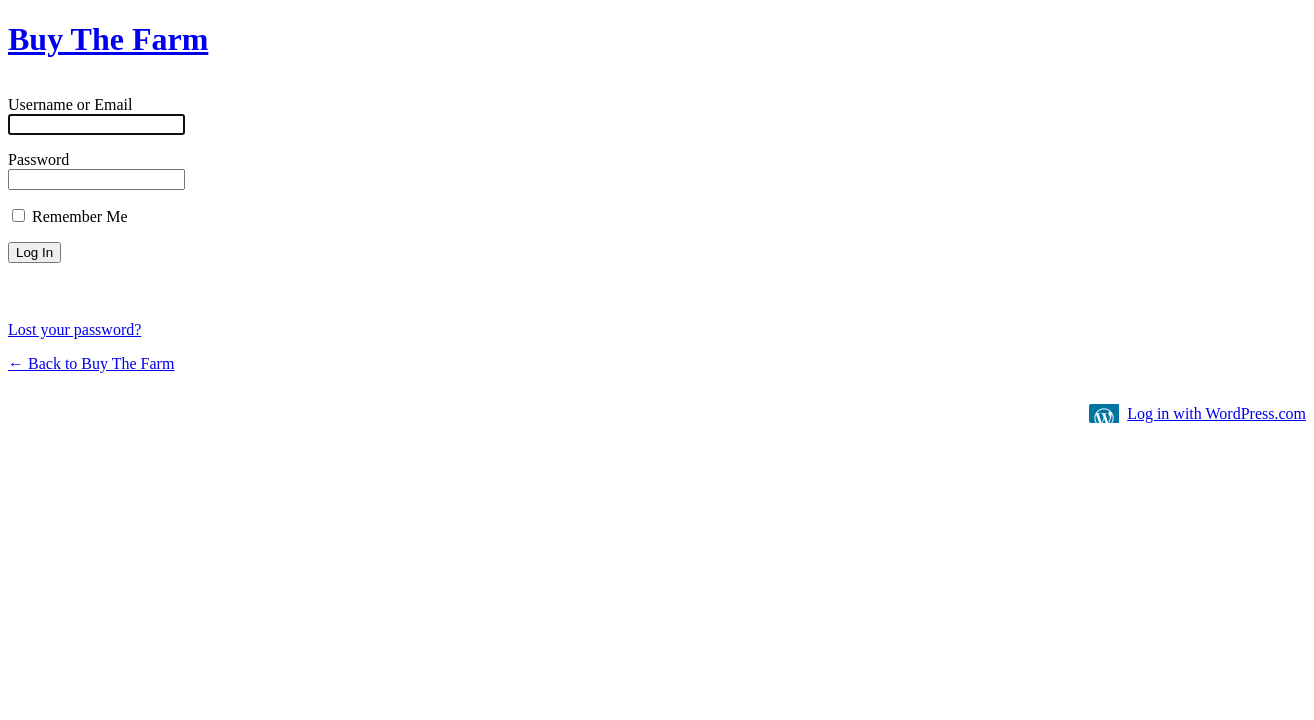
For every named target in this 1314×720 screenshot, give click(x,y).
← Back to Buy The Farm (91, 363)
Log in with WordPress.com (1216, 413)
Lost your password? (74, 329)
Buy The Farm (108, 39)
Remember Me (70, 216)
